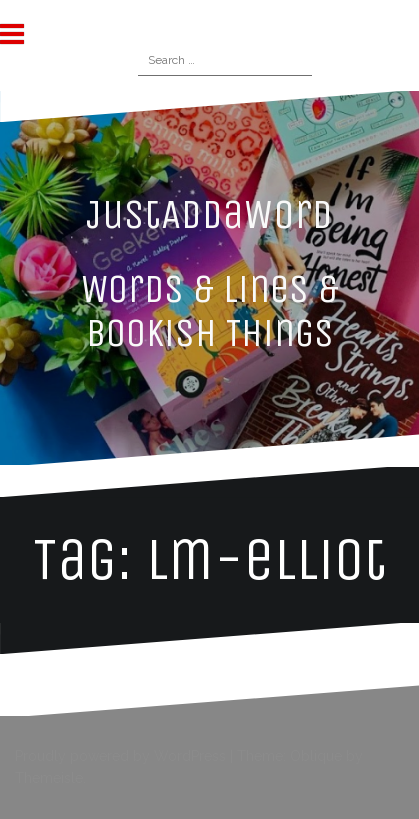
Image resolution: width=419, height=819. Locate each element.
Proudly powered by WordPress (120, 756)
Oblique (316, 756)
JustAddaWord (209, 214)
